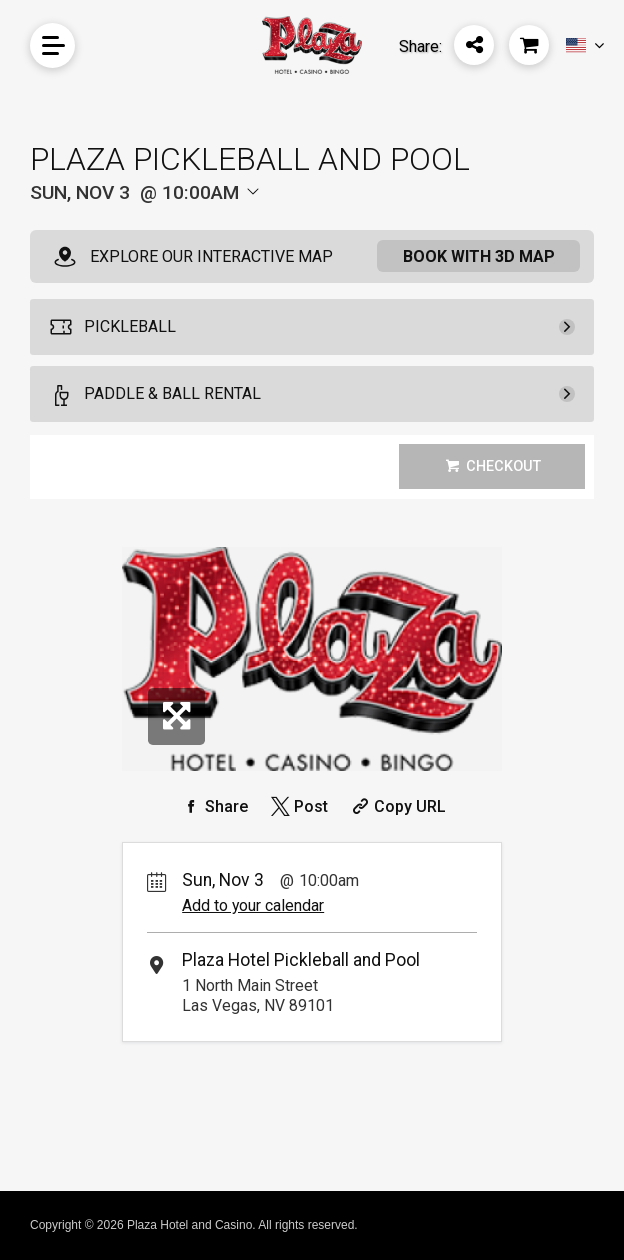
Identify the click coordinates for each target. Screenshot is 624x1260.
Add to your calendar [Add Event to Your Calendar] (253, 905)
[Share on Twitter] (297, 806)
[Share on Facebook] (213, 806)
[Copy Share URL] (396, 806)
